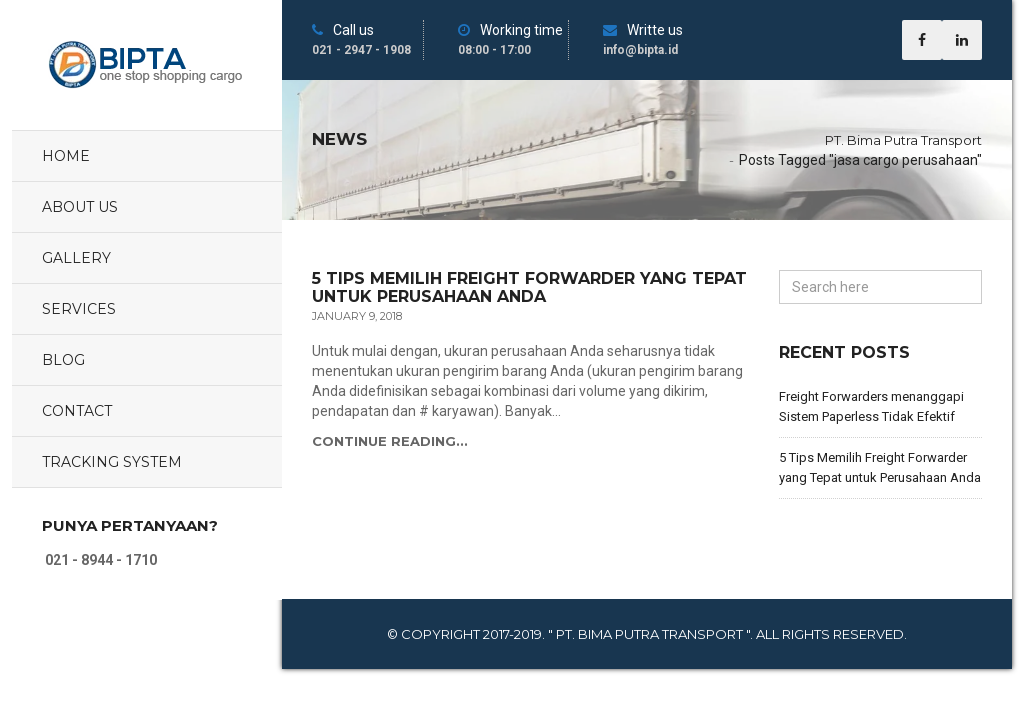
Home (66, 156)
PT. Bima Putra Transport (903, 140)
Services (79, 309)
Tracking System (112, 462)
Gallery (76, 258)
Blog (63, 360)
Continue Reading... (390, 441)
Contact (77, 411)
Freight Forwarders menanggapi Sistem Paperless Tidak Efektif (871, 406)
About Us (80, 207)
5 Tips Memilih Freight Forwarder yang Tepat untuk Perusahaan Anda (529, 287)
